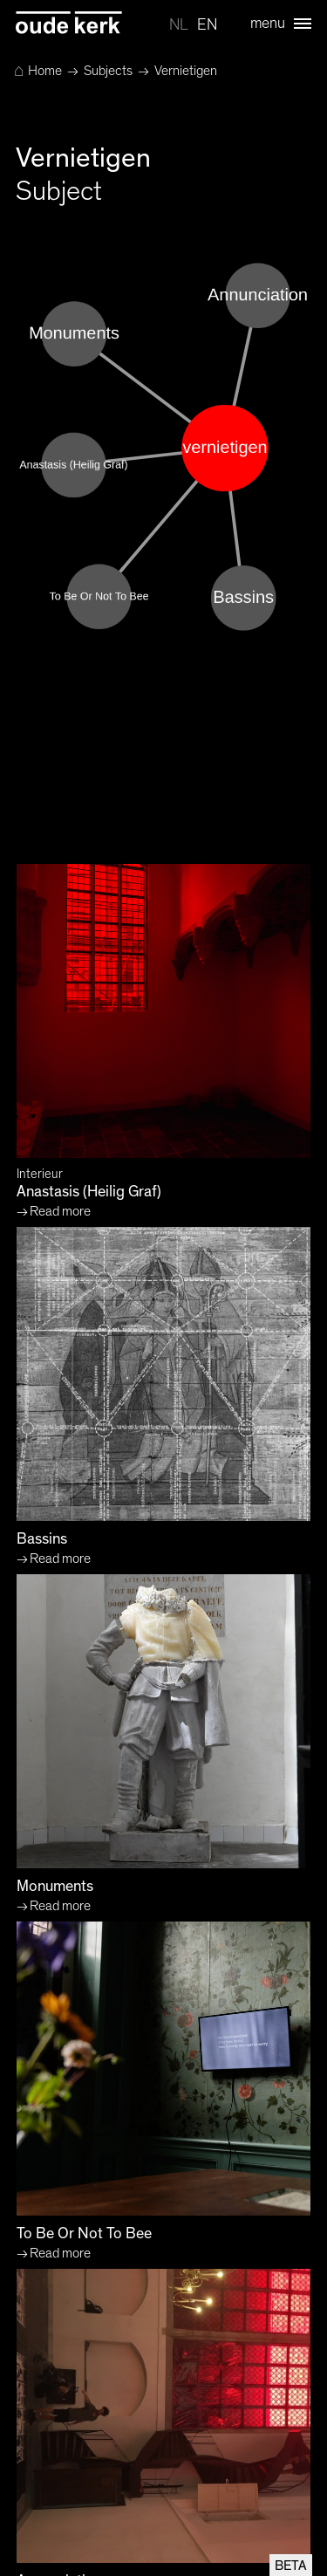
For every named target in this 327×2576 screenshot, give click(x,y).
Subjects (108, 71)
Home (38, 71)
